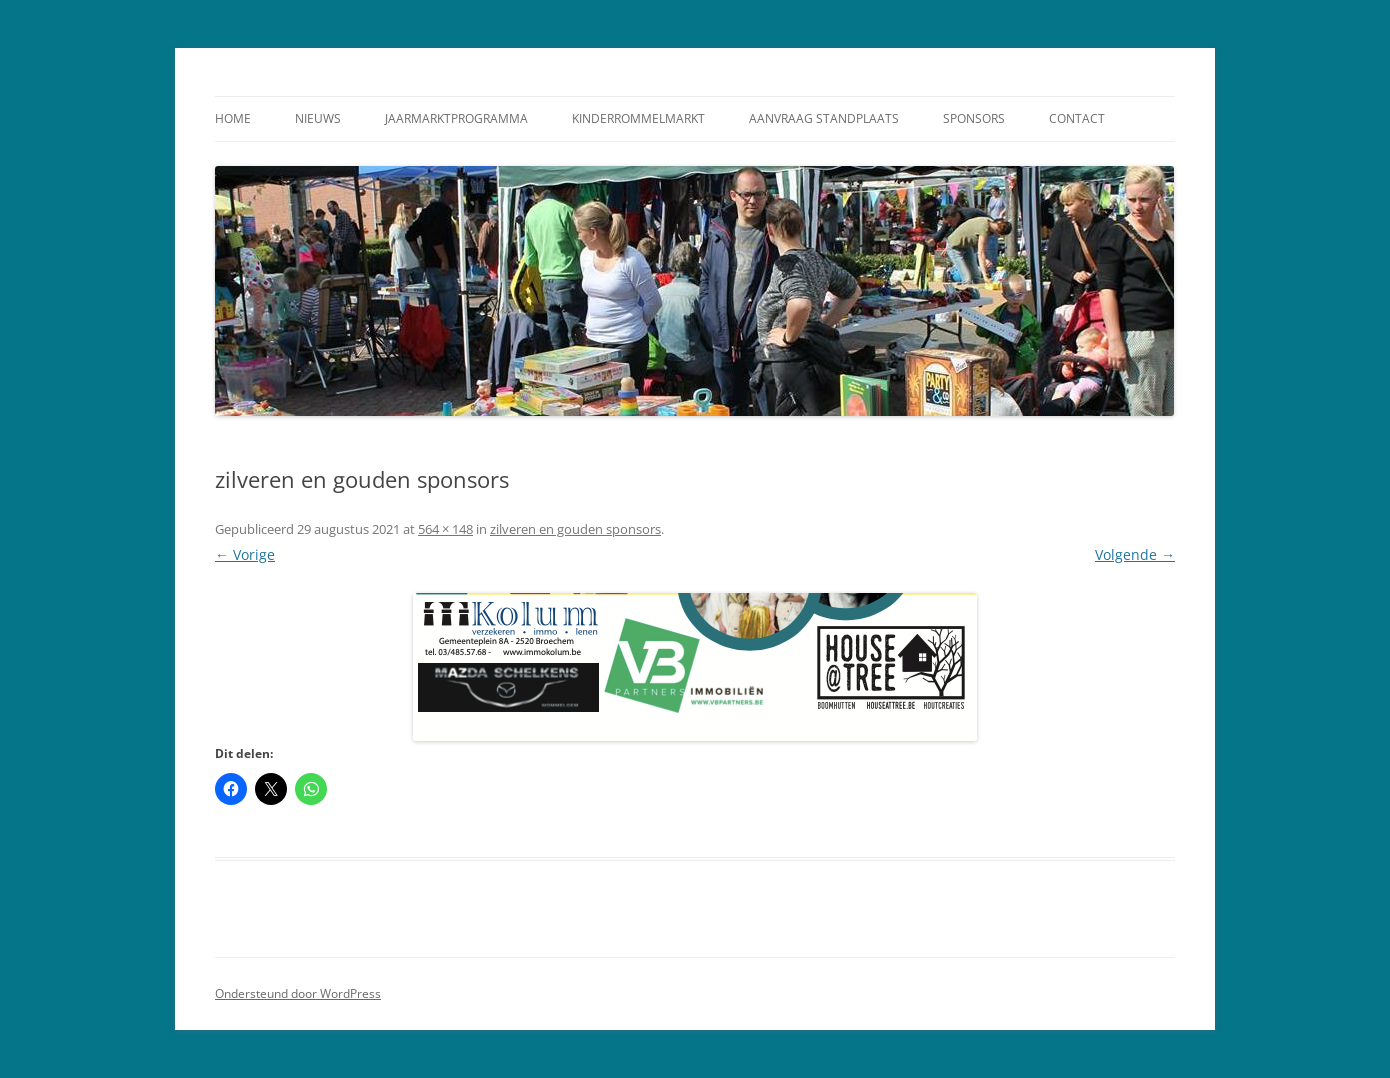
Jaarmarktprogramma (456, 118)
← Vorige (245, 554)
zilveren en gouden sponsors (575, 529)
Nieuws (318, 118)
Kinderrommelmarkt (638, 118)
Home (233, 118)
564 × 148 (445, 529)
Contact (1077, 118)
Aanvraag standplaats (824, 118)
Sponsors (974, 118)
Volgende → (1135, 554)
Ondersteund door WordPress (298, 993)
